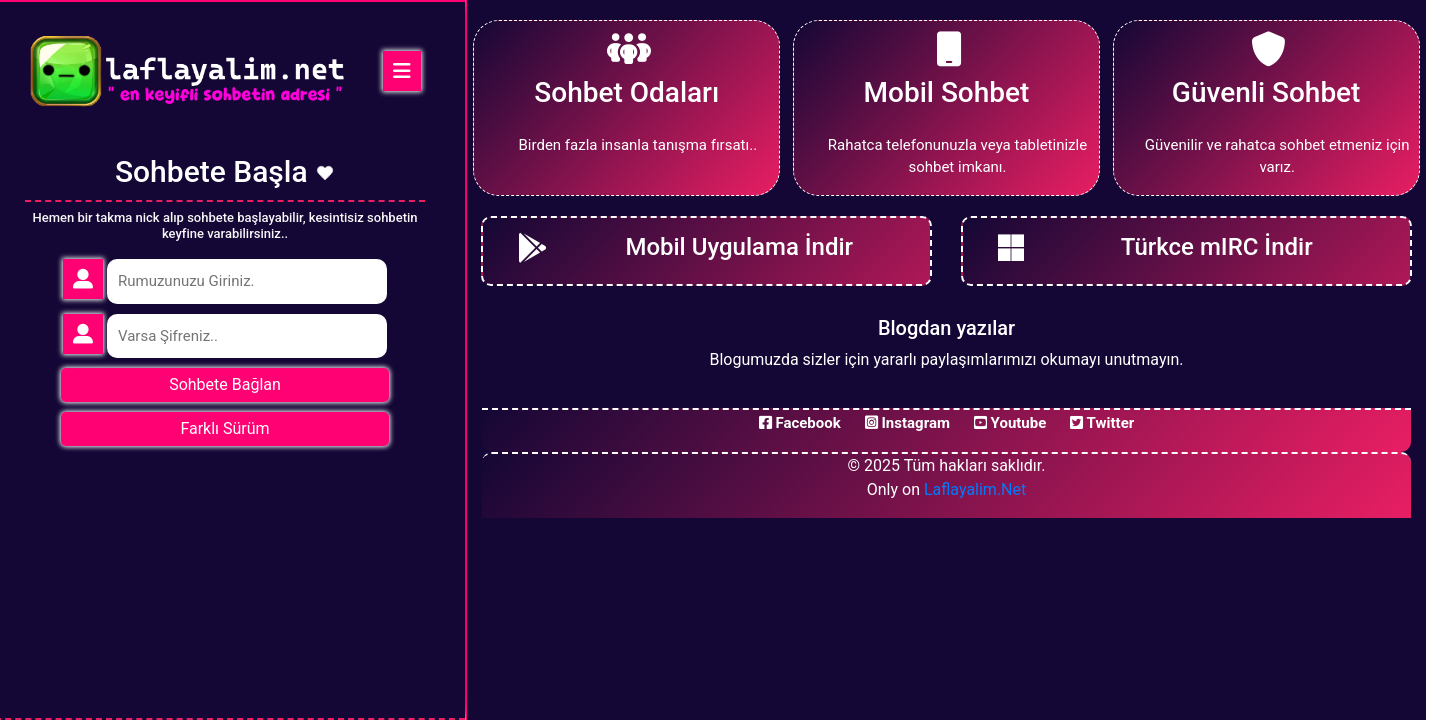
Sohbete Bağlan (225, 384)
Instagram (907, 423)
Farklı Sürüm (224, 428)
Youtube (1010, 423)
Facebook (800, 423)
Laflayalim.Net (975, 489)
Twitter (1102, 423)
